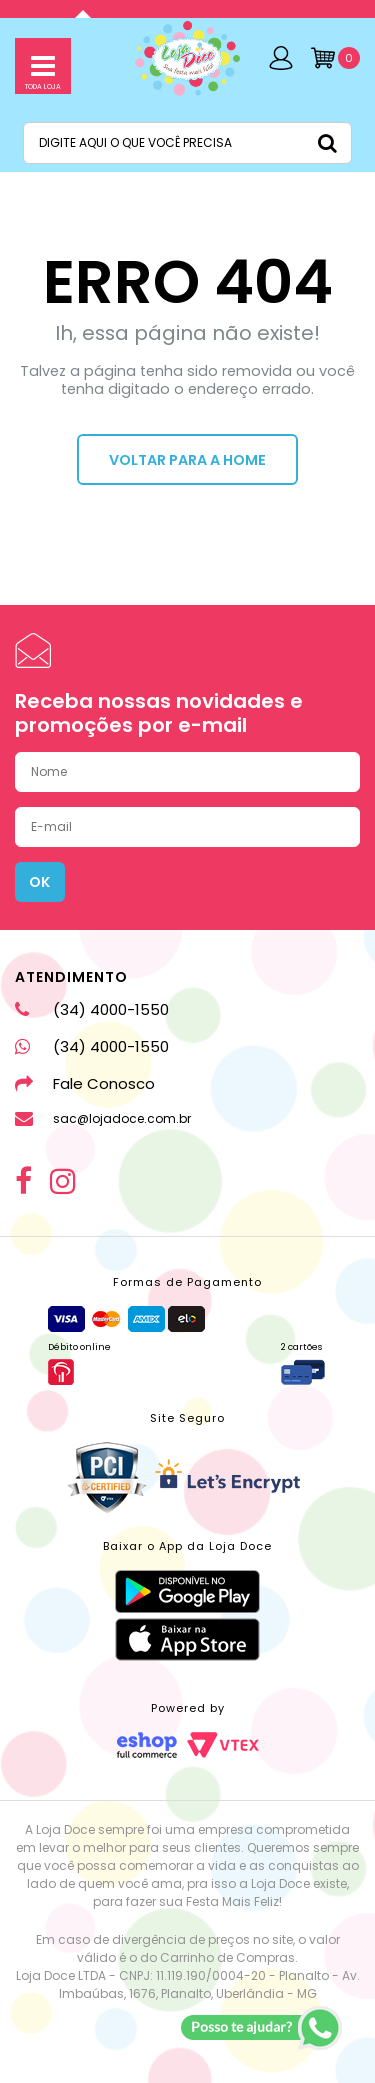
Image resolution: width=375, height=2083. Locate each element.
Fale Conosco (85, 1083)
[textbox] (187, 143)
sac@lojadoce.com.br (103, 1119)
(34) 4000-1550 (92, 1009)
